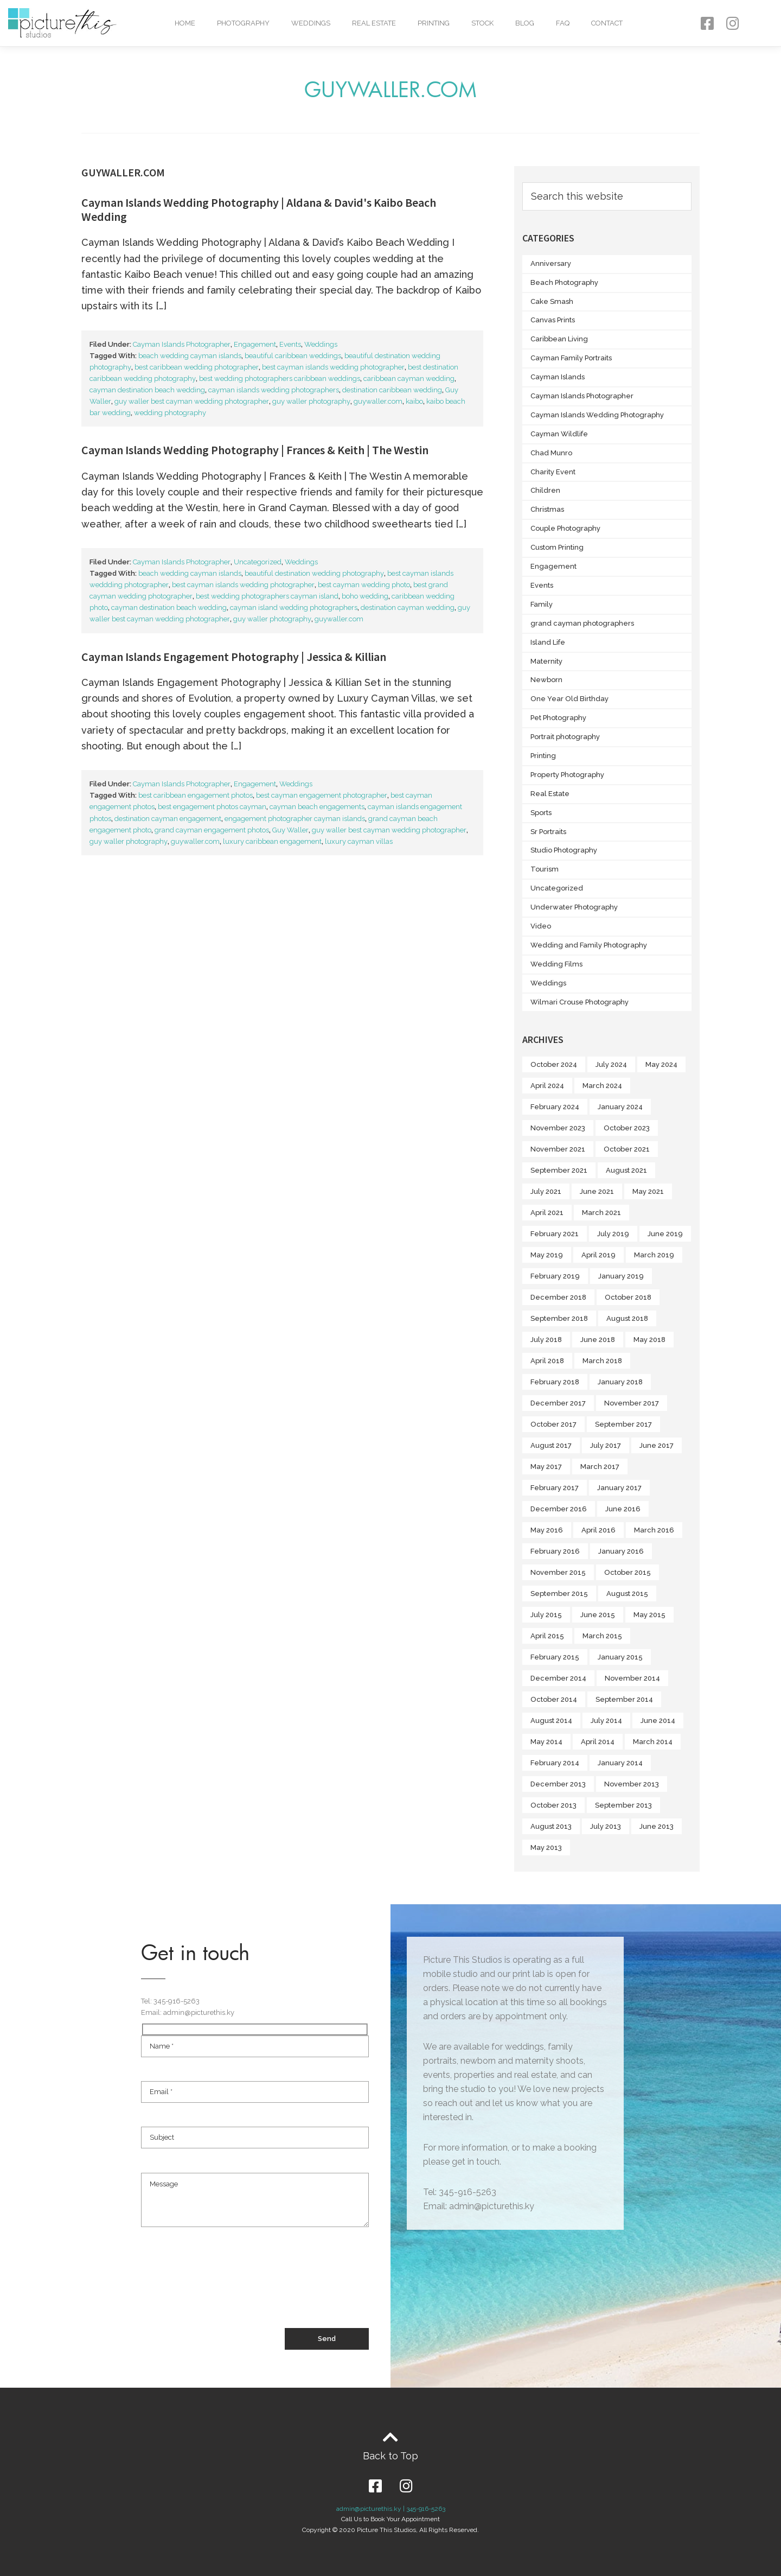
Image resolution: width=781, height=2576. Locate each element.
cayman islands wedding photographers (273, 390)
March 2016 (654, 1530)
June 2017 (656, 1445)
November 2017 (631, 1403)
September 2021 (558, 1170)
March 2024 (602, 1086)
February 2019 (555, 1276)
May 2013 (546, 1847)
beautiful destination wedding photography (314, 573)
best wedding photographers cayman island (267, 596)
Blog (524, 23)
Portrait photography (565, 737)
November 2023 (557, 1128)
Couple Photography (565, 528)
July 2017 (605, 1445)
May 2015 (649, 1615)
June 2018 (597, 1339)
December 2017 (558, 1403)
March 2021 (601, 1213)
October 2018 (628, 1297)
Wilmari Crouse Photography (579, 1002)
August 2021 (626, 1170)
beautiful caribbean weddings (293, 356)
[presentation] (223, 2288)
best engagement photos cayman (212, 807)
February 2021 (554, 1234)
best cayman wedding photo (364, 585)
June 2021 (597, 1191)
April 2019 (598, 1255)
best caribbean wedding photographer (197, 367)
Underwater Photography (574, 907)
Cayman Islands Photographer (182, 344)
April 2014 (597, 1742)
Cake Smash (551, 301)
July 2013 (605, 1826)
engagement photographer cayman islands (295, 819)
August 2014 (551, 1720)
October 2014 (553, 1699)
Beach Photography (564, 282)
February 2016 (555, 1551)
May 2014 (546, 1742)
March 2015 (602, 1636)
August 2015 (627, 1593)
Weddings (310, 23)
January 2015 (620, 1657)
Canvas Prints (552, 320)
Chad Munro (551, 453)
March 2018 (602, 1361)
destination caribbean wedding (392, 390)
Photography (243, 23)
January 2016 (621, 1551)
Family (541, 604)
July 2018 (546, 1339)
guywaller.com (378, 401)
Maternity (546, 661)
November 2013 (631, 1784)
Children (545, 490)
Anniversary (550, 263)
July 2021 (545, 1191)
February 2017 (554, 1488)
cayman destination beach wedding (147, 390)
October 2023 (627, 1128)
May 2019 (546, 1255)
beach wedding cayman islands (189, 356)
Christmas (547, 509)
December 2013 (558, 1784)
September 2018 (559, 1318)
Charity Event (552, 472)
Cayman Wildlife (559, 434)
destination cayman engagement (167, 819)
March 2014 (653, 1742)
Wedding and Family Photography (588, 945)
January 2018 (620, 1382)
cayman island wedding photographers (293, 607)
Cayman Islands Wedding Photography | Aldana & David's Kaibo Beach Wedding (258, 209)
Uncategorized (257, 562)
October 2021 (627, 1149)
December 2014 (558, 1678)
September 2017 (623, 1424)
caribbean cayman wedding (408, 378)
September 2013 (623, 1805)
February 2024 (554, 1107)
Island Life (547, 642)
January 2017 (619, 1488)
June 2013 (656, 1826)
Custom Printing (557, 547)
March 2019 (654, 1255)
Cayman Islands (557, 377)
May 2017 (546, 1466)
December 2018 (558, 1297)
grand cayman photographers (582, 623)
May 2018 (649, 1339)
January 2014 (620, 1763)
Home (185, 23)
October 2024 (553, 1064)
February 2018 (554, 1382)
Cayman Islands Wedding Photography (597, 415)
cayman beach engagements (317, 807)
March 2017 (599, 1466)
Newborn (546, 680)
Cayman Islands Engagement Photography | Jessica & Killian (233, 656)
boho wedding (365, 596)
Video (540, 926)
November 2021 (557, 1149)
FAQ (562, 23)
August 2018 (627, 1318)
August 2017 (551, 1445)
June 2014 (658, 1720)
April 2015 (547, 1636)
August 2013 (551, 1826)
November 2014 (632, 1678)
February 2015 (554, 1657)
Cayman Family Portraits (571, 358)
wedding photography (170, 413)
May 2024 (661, 1064)
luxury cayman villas (359, 841)
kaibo (414, 401)
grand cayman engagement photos (212, 830)
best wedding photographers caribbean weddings (279, 378)
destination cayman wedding (407, 607)
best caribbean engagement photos (195, 795)
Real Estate (374, 23)
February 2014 (554, 1763)
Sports (541, 813)
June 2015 (597, 1615)
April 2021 (547, 1213)
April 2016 (598, 1530)
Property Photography (567, 775)
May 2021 (648, 1191)
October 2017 (553, 1424)
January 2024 (620, 1107)
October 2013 (553, 1805)
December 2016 (558, 1509)
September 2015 (559, 1593)
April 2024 (547, 1086)
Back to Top (390, 2455)
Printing (434, 23)
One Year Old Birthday (569, 699)
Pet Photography (558, 718)
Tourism (544, 869)
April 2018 (547, 1361)
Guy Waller (290, 830)
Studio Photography (563, 850)
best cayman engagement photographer (321, 795)
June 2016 (623, 1509)
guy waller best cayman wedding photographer (191, 401)
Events (290, 344)
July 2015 (546, 1615)
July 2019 (613, 1234)
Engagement (255, 344)
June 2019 (665, 1234)
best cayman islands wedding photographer (333, 367)
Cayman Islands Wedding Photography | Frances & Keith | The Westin (254, 449)
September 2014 (624, 1699)
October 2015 (627, 1572)
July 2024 (611, 1064)
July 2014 (606, 1720)
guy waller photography (311, 401)
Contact (607, 23)
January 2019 (621, 1276)
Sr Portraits (548, 832)
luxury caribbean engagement (272, 841)
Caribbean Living (559, 339)
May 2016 (546, 1530)
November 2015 (558, 1572)
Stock (482, 23)
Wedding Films (556, 964)
